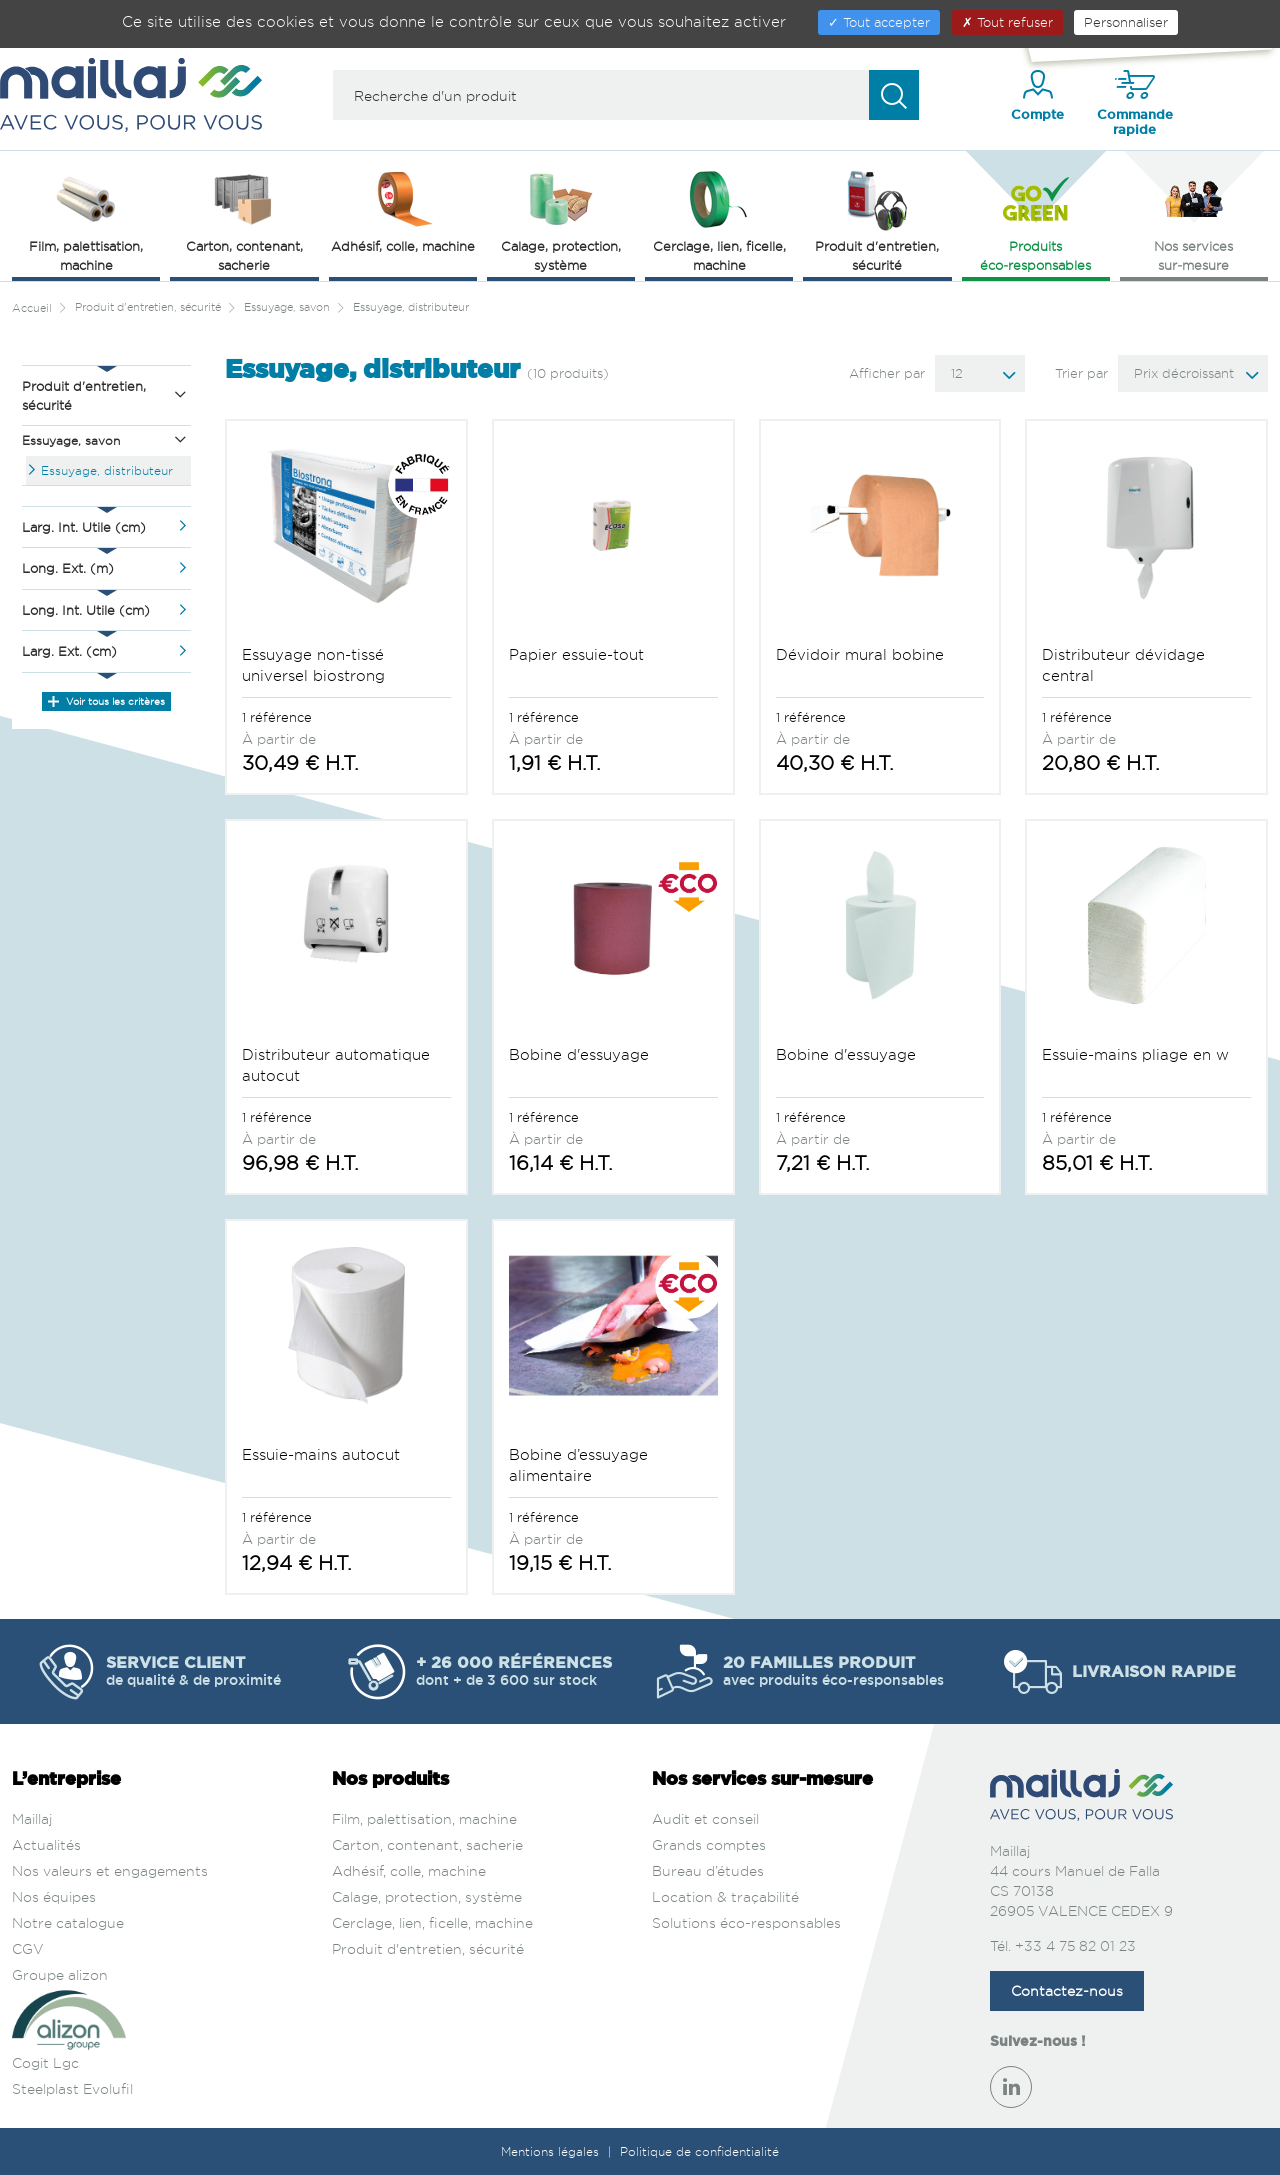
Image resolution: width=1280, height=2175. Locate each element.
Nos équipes (54, 1896)
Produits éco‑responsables (1035, 219)
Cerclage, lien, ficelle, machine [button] (719, 219)
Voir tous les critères (106, 701)
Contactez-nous (1067, 1990)
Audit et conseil (705, 1818)
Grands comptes (709, 1844)
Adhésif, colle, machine (409, 1870)
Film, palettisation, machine (424, 1818)
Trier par (1081, 373)
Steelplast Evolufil (72, 2088)
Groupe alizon (60, 1974)
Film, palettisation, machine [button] (86, 219)
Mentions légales (552, 2151)
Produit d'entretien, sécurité (428, 1948)
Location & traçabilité (725, 1896)
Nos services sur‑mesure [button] (1193, 219)
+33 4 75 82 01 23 (1075, 1945)
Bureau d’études (708, 1870)
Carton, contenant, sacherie (427, 1844)
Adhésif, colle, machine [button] (403, 210)
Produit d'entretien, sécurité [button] (877, 219)
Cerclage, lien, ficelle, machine (432, 1922)
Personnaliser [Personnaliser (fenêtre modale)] (1126, 22)
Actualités (46, 1844)
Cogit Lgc (45, 2062)
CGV (28, 1948)
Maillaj (32, 1818)
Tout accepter (879, 22)
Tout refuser (1007, 22)
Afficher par (887, 373)
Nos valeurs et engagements (110, 1870)
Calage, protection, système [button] (561, 219)
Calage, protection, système (427, 1896)
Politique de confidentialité (699, 2151)
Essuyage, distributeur (107, 470)
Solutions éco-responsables (746, 1922)
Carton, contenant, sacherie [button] (244, 219)
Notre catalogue (68, 1922)
